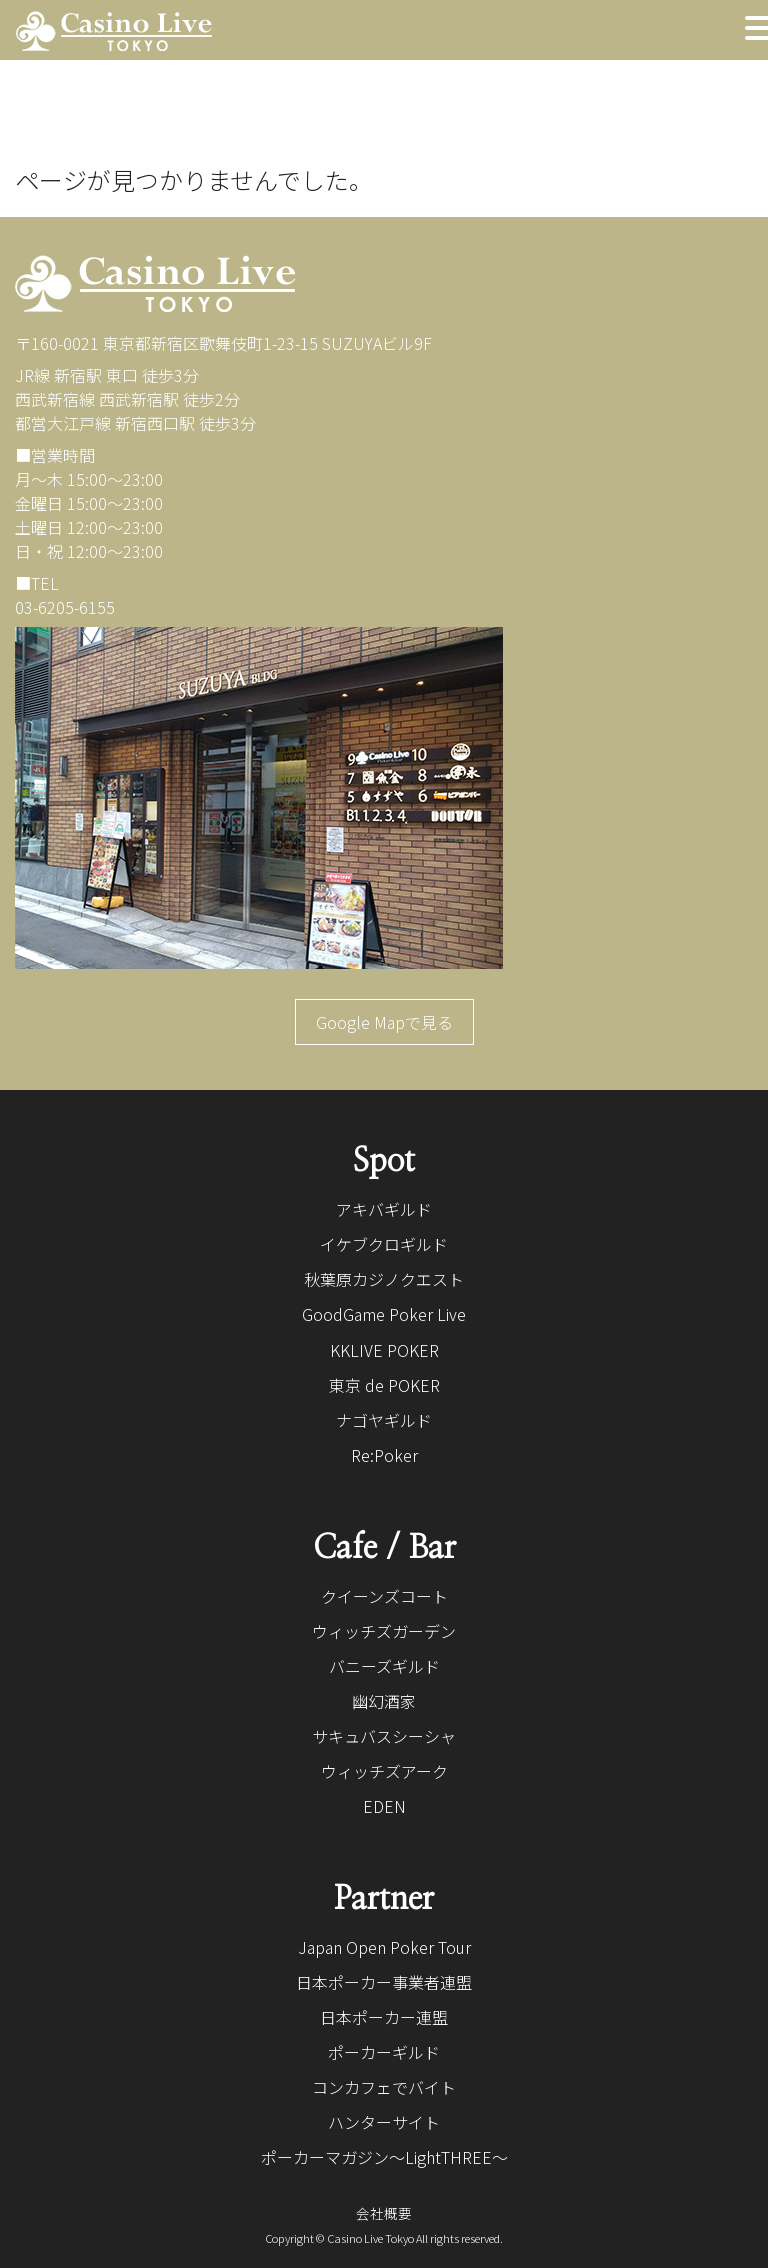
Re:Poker (384, 1455)
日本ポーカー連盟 (384, 2017)
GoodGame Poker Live (384, 1314)
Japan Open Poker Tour (384, 1947)
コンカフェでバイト (384, 2087)
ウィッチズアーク (384, 1771)
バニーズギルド (384, 1666)
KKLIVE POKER (384, 1350)
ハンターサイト (384, 2122)
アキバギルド (384, 1209)
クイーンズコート (384, 1596)
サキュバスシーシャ (384, 1736)
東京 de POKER (384, 1385)
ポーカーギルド (384, 2052)
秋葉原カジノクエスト (384, 1279)
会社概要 (384, 2213)
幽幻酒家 (384, 1701)
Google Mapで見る (384, 1022)
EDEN (384, 1806)
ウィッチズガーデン (384, 1631)
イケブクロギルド (384, 1244)
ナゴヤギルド (384, 1420)
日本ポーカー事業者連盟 (384, 1982)
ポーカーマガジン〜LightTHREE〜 (384, 2157)
